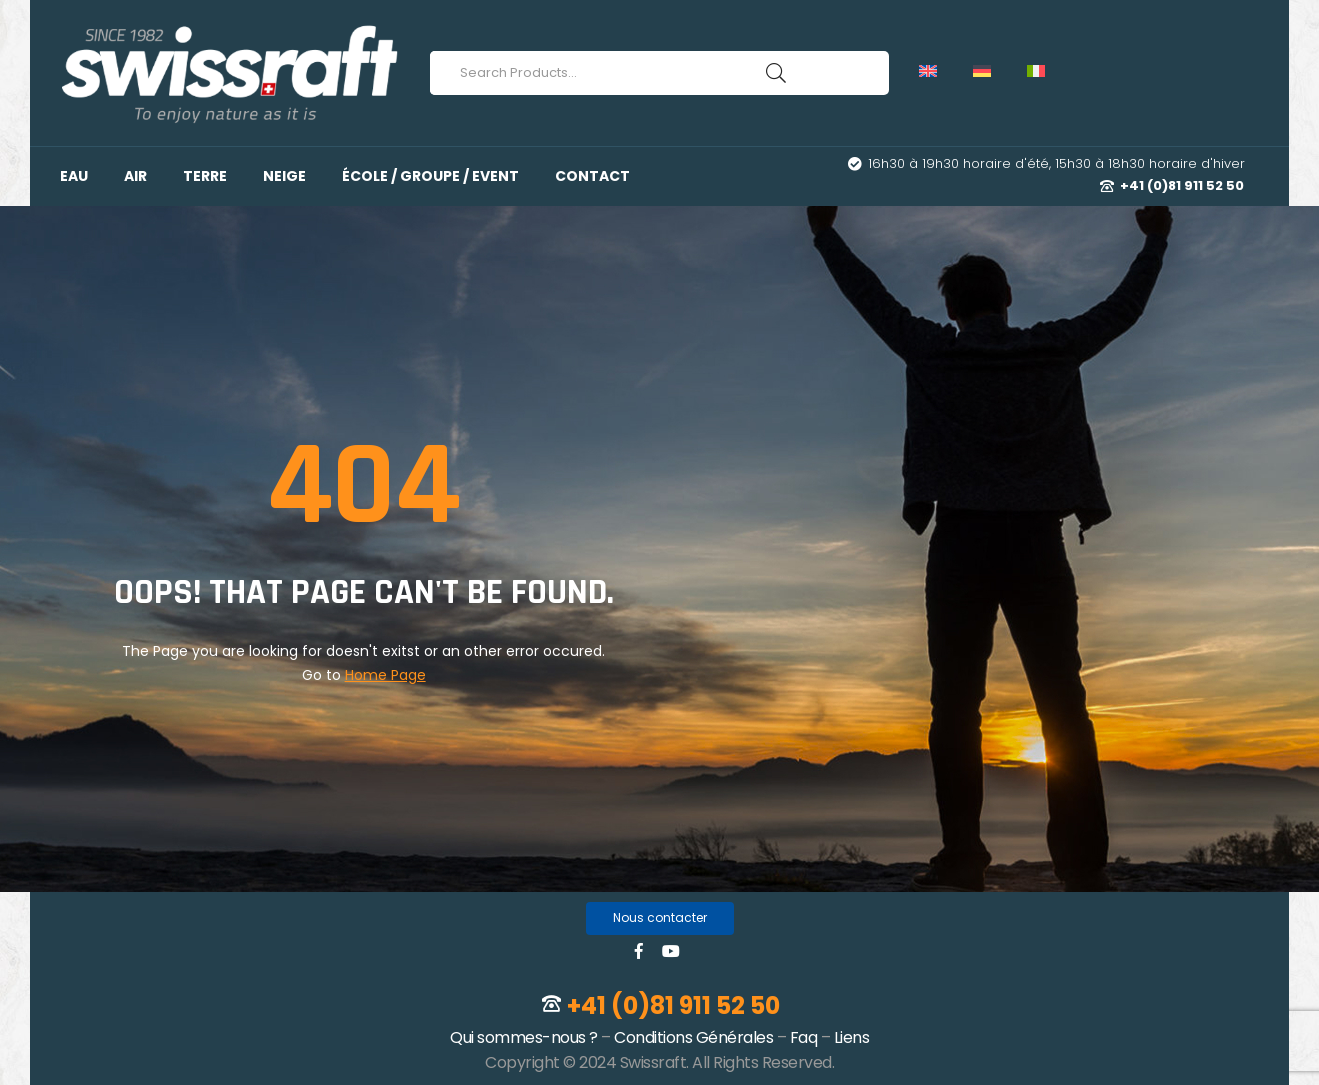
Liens (852, 1037)
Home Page (385, 675)
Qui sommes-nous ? (524, 1037)
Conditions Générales (693, 1037)
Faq (804, 1037)
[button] (660, 918)
